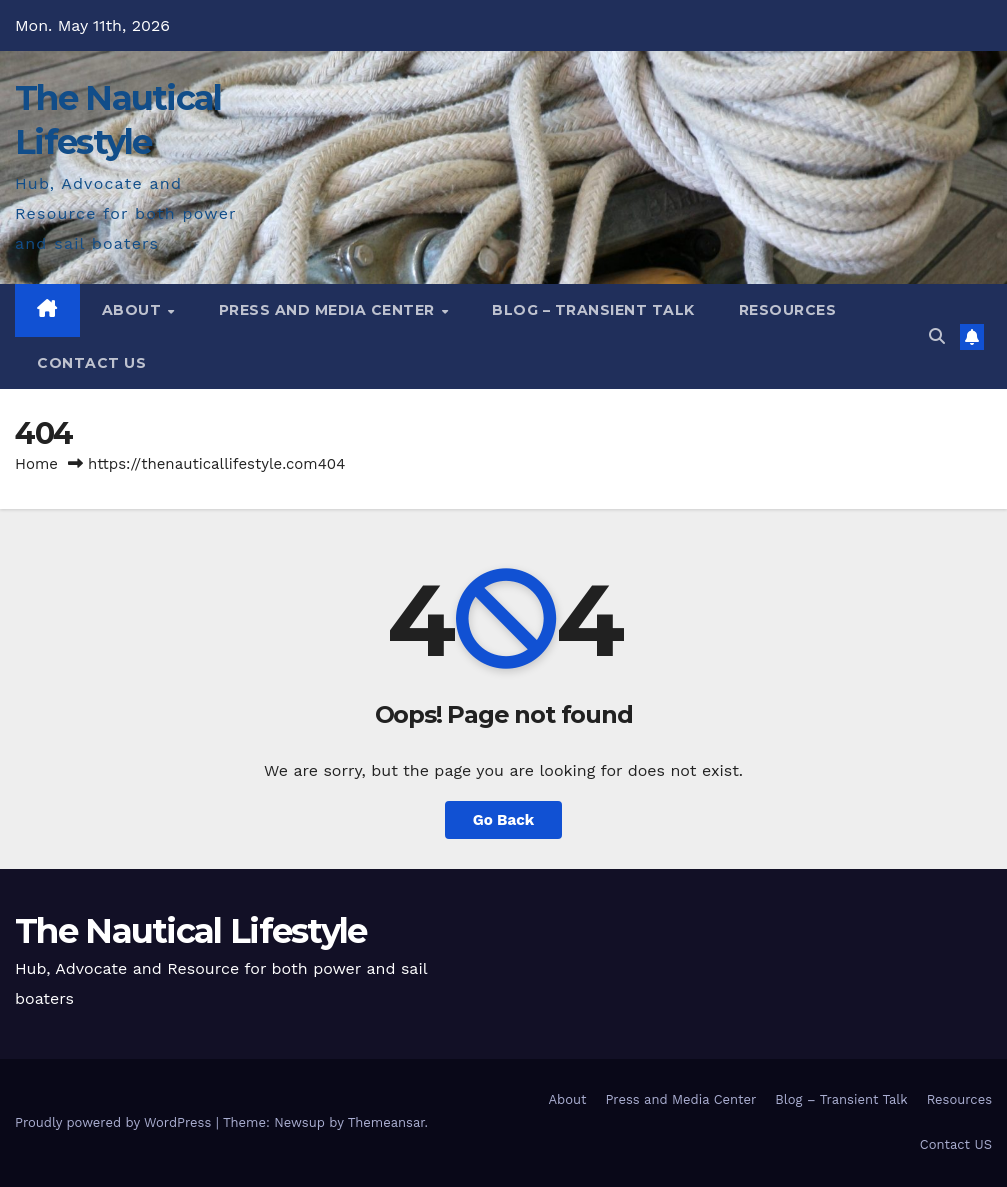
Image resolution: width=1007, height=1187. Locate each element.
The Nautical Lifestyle (191, 931)
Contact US (91, 363)
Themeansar (386, 1122)
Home (36, 464)
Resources (788, 310)
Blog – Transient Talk (593, 310)
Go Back (504, 820)
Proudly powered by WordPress (115, 1122)
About (134, 310)
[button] (937, 336)
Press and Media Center (329, 310)
